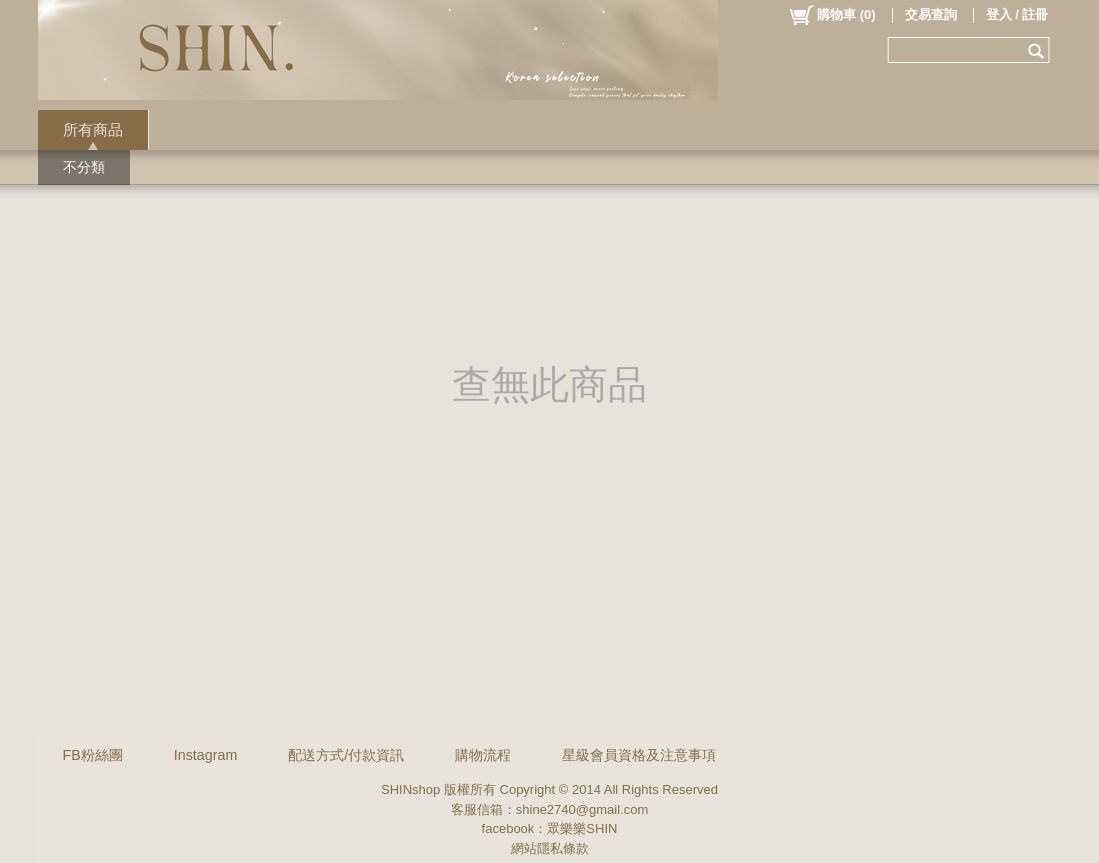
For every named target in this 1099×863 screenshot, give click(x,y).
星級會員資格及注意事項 (639, 755)
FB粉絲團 (93, 755)
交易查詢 (931, 14)
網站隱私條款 (550, 848)
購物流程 (483, 755)
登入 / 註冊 (1017, 14)
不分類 (84, 167)
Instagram (206, 755)
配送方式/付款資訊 (346, 755)
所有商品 (93, 129)
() (831, 15)
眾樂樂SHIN (582, 828)
